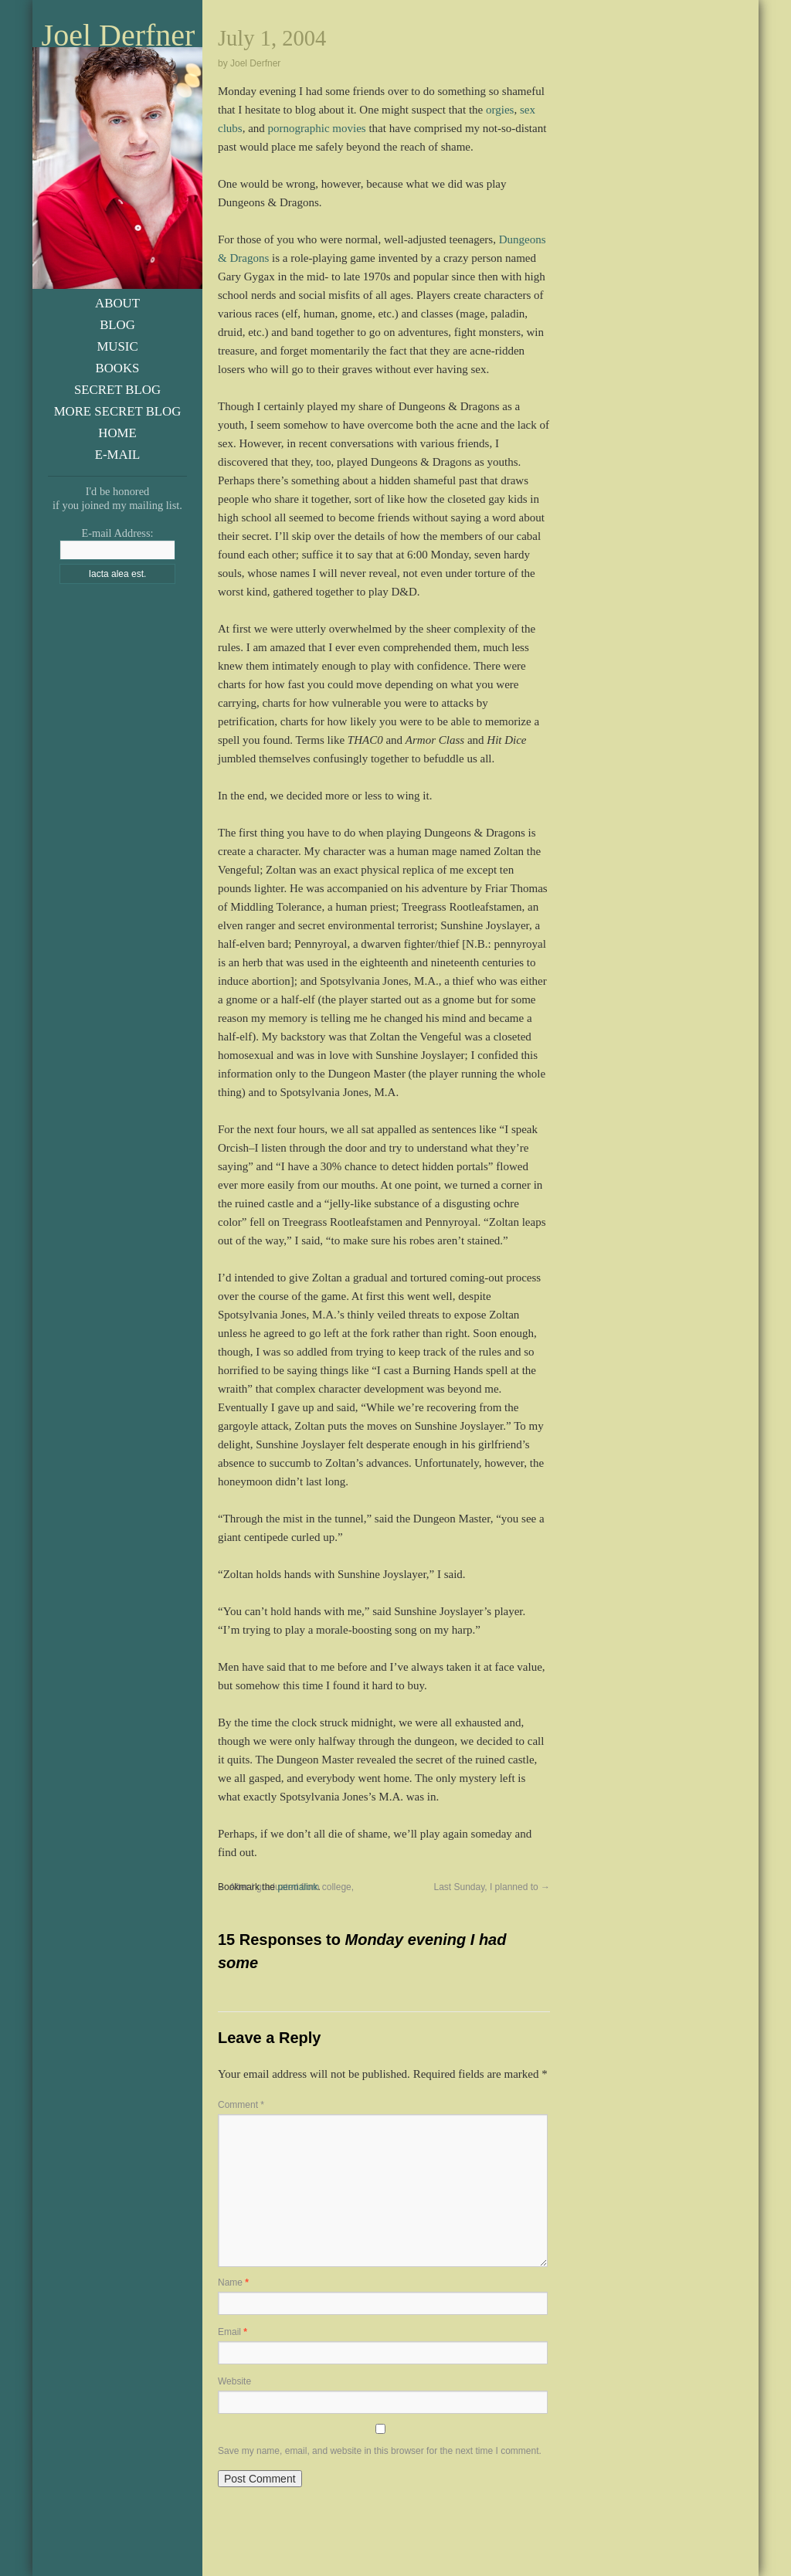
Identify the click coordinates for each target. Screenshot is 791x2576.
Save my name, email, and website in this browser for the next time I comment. (379, 2450)
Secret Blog (117, 389)
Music (117, 346)
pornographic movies (317, 128)
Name (233, 2282)
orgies (500, 110)
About (117, 303)
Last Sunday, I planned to (491, 1887)
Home (117, 433)
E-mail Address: (117, 533)
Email (232, 2332)
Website (234, 2381)
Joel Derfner (118, 35)
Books (118, 368)
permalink (297, 1887)
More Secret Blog (118, 411)
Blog (117, 324)
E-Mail (118, 454)
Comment (241, 2104)
